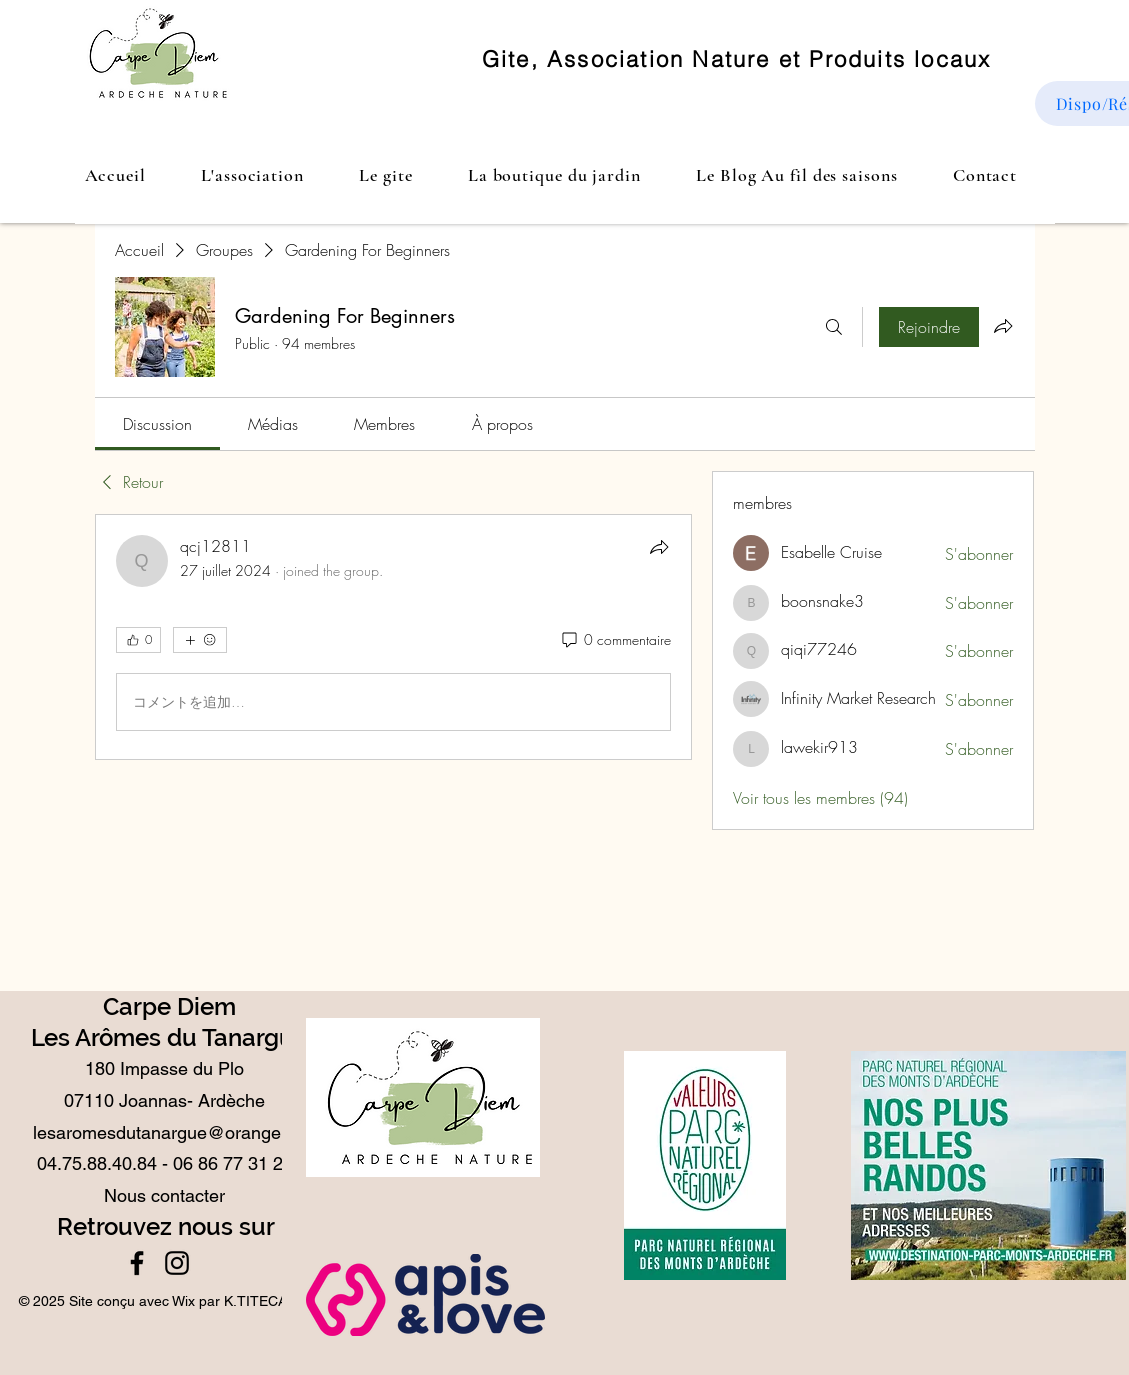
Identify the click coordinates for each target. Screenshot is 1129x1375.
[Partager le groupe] (1003, 326)
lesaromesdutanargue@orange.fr (165, 1132)
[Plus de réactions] (200, 640)
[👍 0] (138, 640)
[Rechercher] (834, 327)
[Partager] (659, 547)
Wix (183, 1301)
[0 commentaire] (615, 640)
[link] (157, 424)
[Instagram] (177, 1263)
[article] (394, 637)
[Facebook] (137, 1263)
